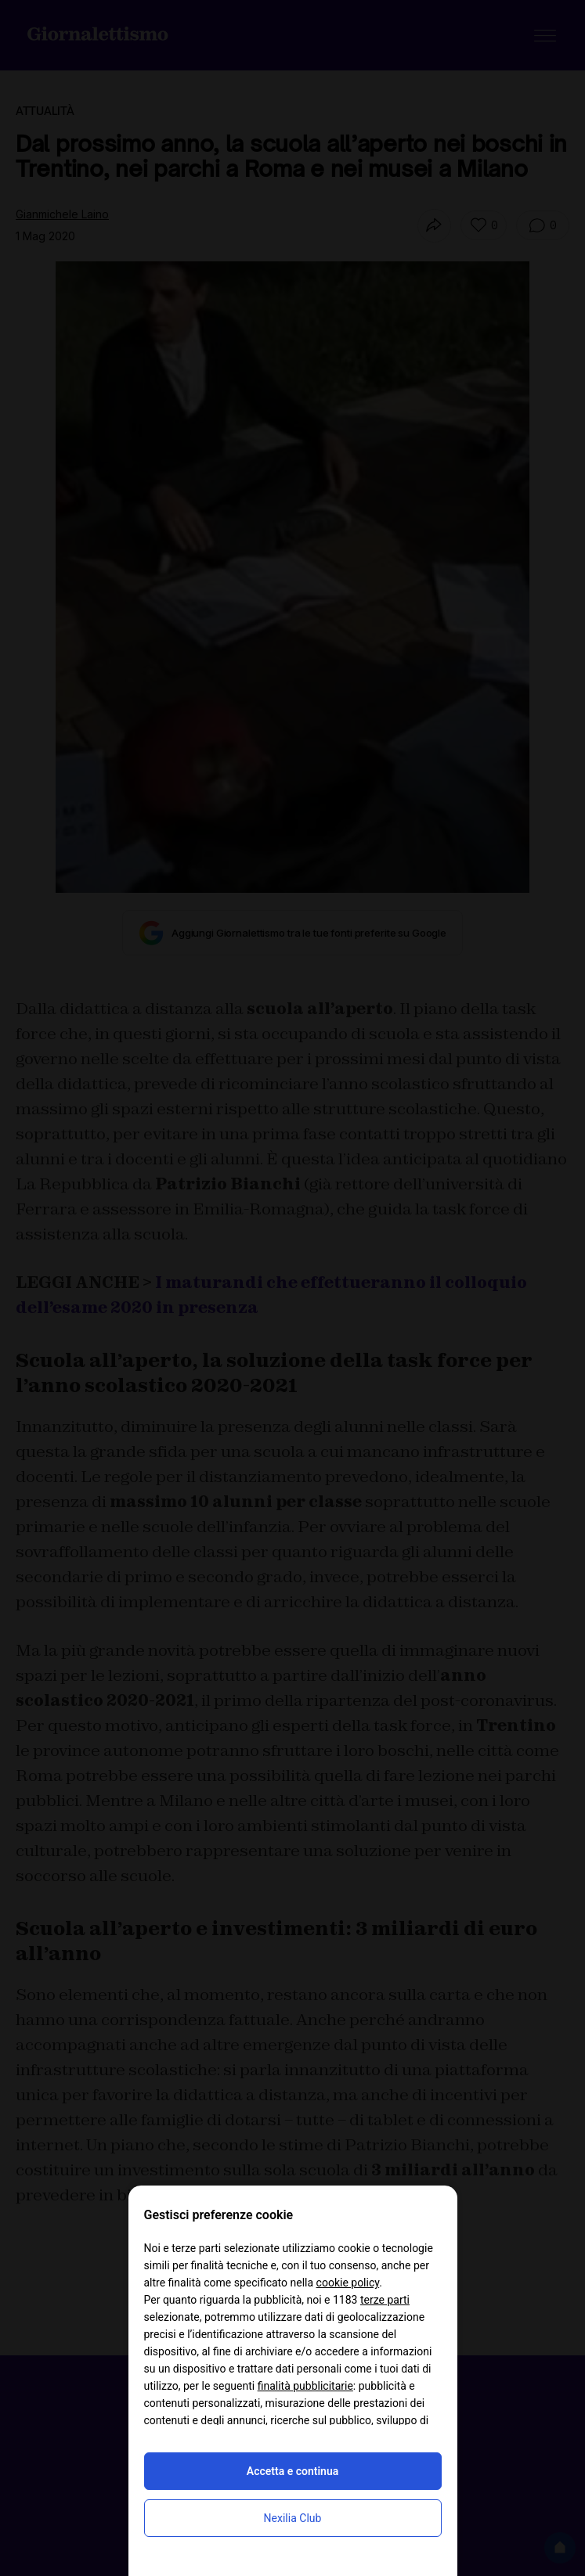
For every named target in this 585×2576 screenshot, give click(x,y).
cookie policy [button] (348, 2282)
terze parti (385, 2300)
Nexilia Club (293, 2518)
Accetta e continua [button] (292, 2471)
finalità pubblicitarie (305, 2386)
